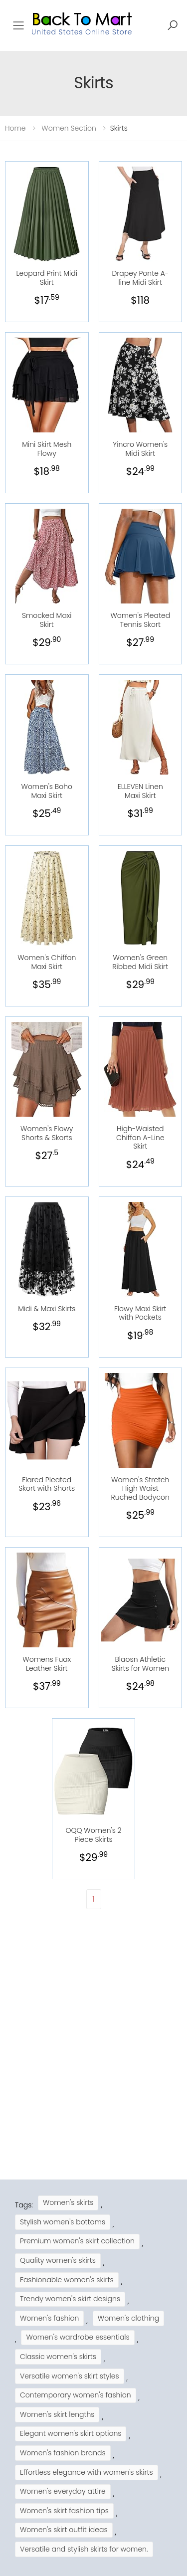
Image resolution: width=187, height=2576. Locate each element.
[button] (173, 25)
